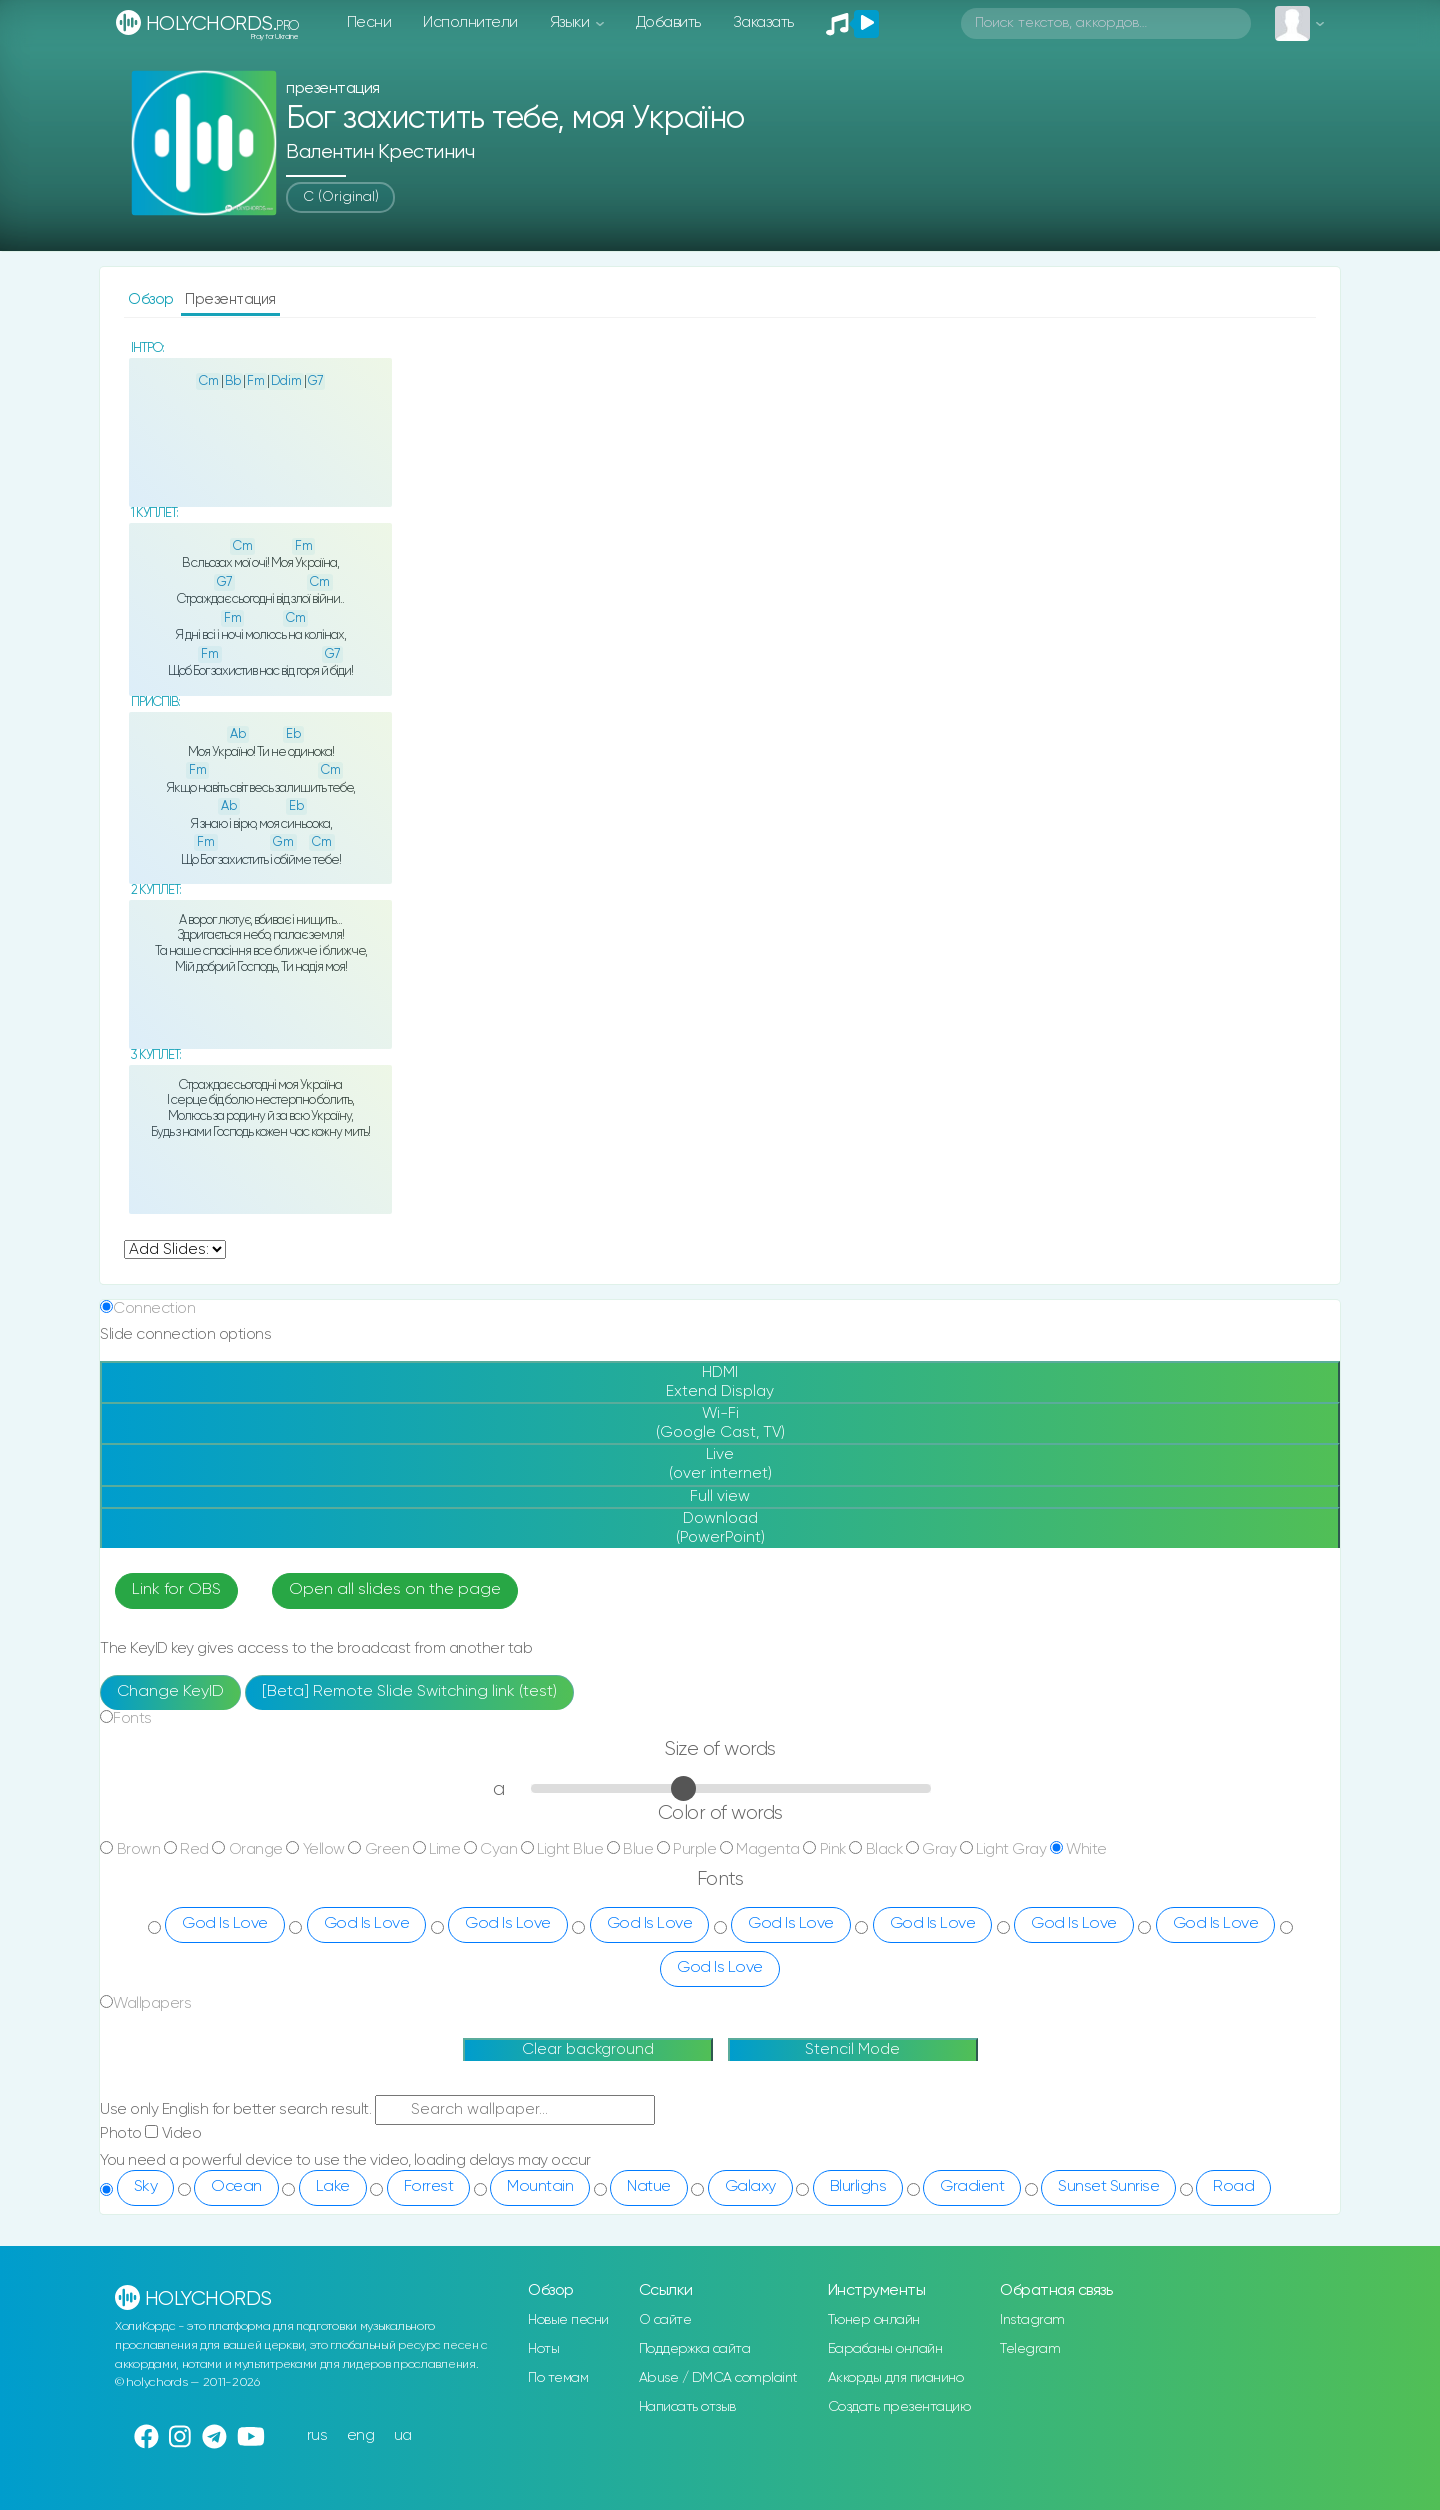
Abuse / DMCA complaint (718, 2378)
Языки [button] (571, 22)
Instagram (1032, 2320)
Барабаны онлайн (885, 2349)
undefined (175, 1249)
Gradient (972, 2187)
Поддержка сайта (695, 2349)
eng (361, 2435)
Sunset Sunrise (1108, 2187)
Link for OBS (176, 1590)
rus (317, 2435)
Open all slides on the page (395, 1590)
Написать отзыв (687, 2407)
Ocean (236, 2187)
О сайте (665, 2320)
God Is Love (225, 1924)
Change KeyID (170, 1692)
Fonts (132, 1718)
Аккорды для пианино (896, 2378)
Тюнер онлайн (874, 2320)
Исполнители (470, 22)
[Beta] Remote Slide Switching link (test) (409, 1692)
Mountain (540, 2187)
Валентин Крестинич (380, 152)
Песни (369, 22)
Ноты (543, 2349)
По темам (558, 2378)
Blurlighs (858, 2187)
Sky (146, 2187)
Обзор (152, 299)
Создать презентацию (899, 2407)
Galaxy (750, 2187)
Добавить (668, 22)
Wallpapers (152, 2003)
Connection (154, 1308)
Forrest (429, 2187)
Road (1233, 2187)
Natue (649, 2187)
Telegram (1030, 2349)
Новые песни (568, 2320)
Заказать (763, 22)
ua (403, 2435)
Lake (333, 2187)
